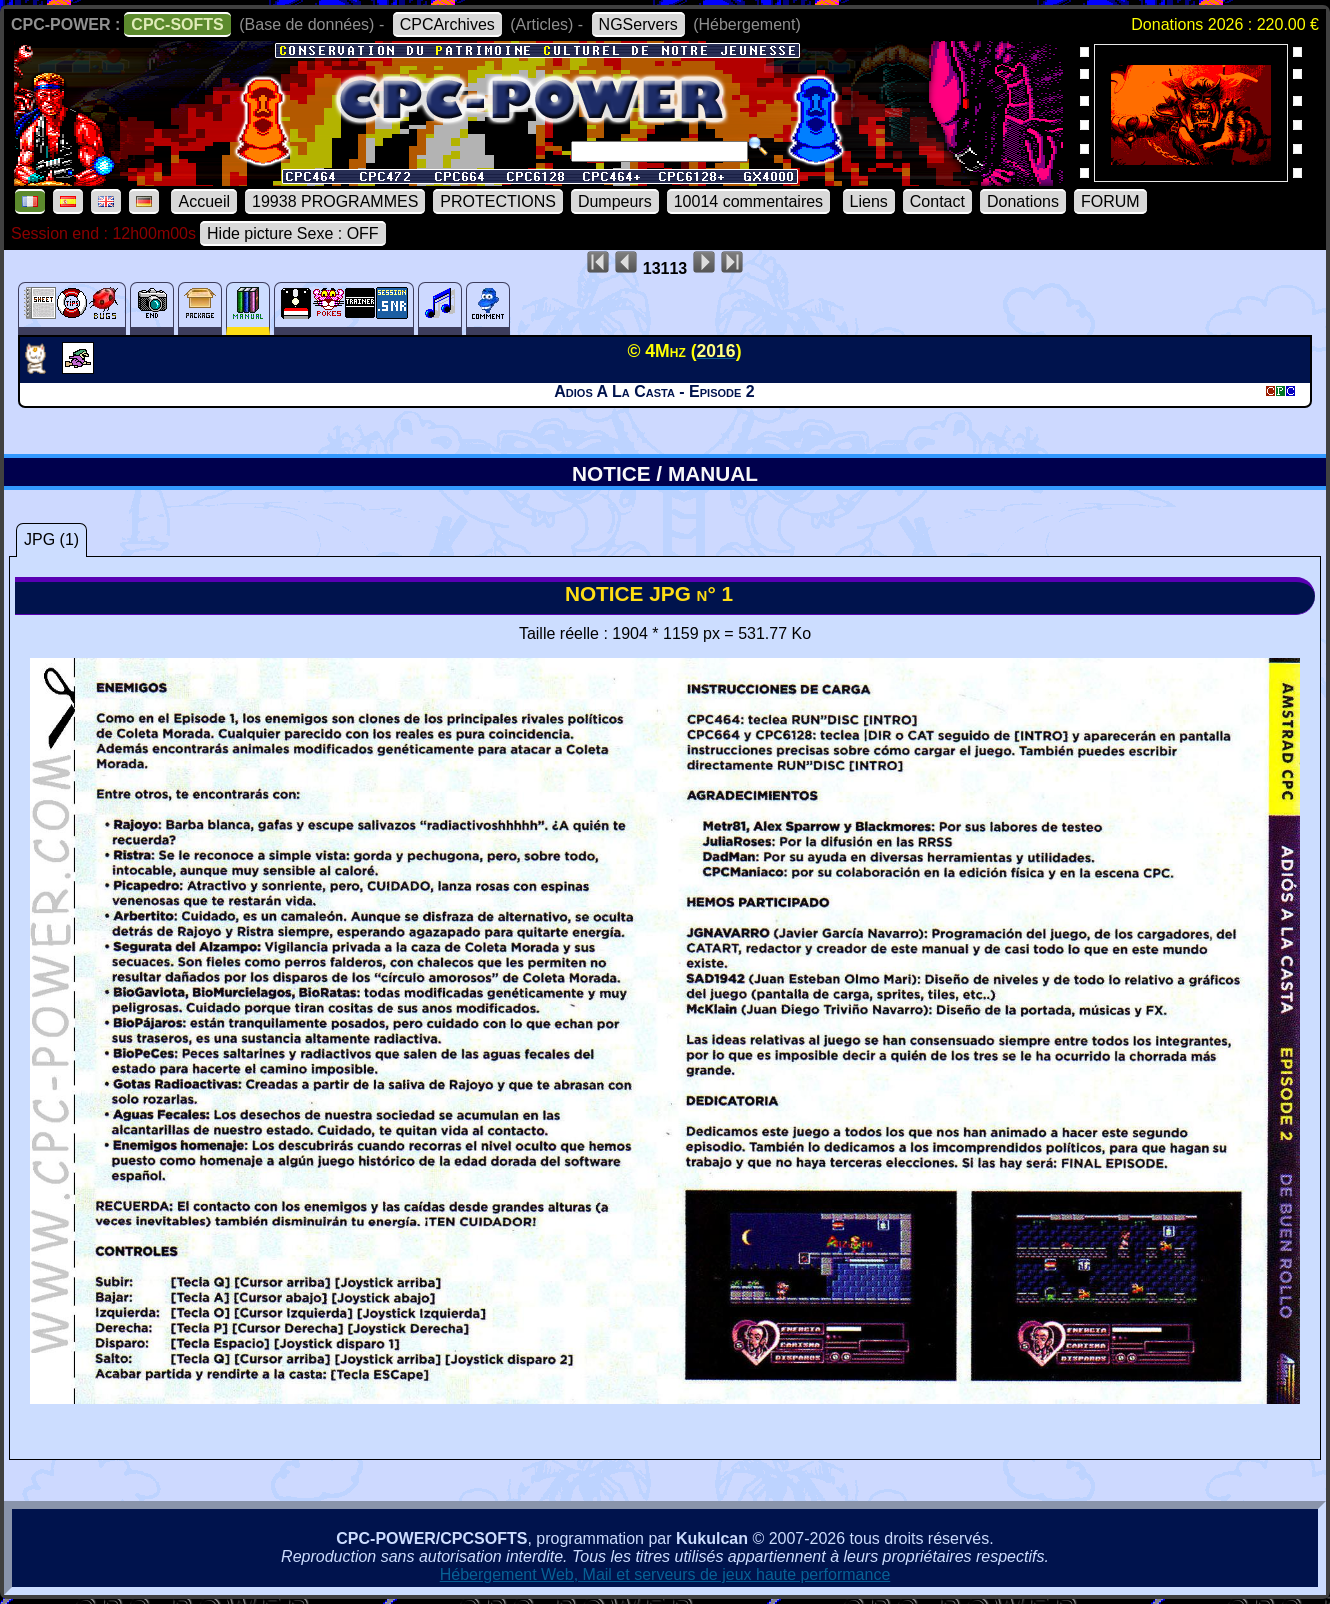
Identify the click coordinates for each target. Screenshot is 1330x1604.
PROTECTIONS (498, 201)
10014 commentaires (748, 201)
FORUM (1110, 201)
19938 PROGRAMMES (335, 201)
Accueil (204, 201)
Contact (937, 201)
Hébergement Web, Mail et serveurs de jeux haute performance (665, 1574)
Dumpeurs (615, 201)
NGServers (638, 24)
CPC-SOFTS (177, 24)
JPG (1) (51, 539)
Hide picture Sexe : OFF (293, 233)
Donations (1023, 201)
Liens (869, 201)
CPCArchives (447, 24)
